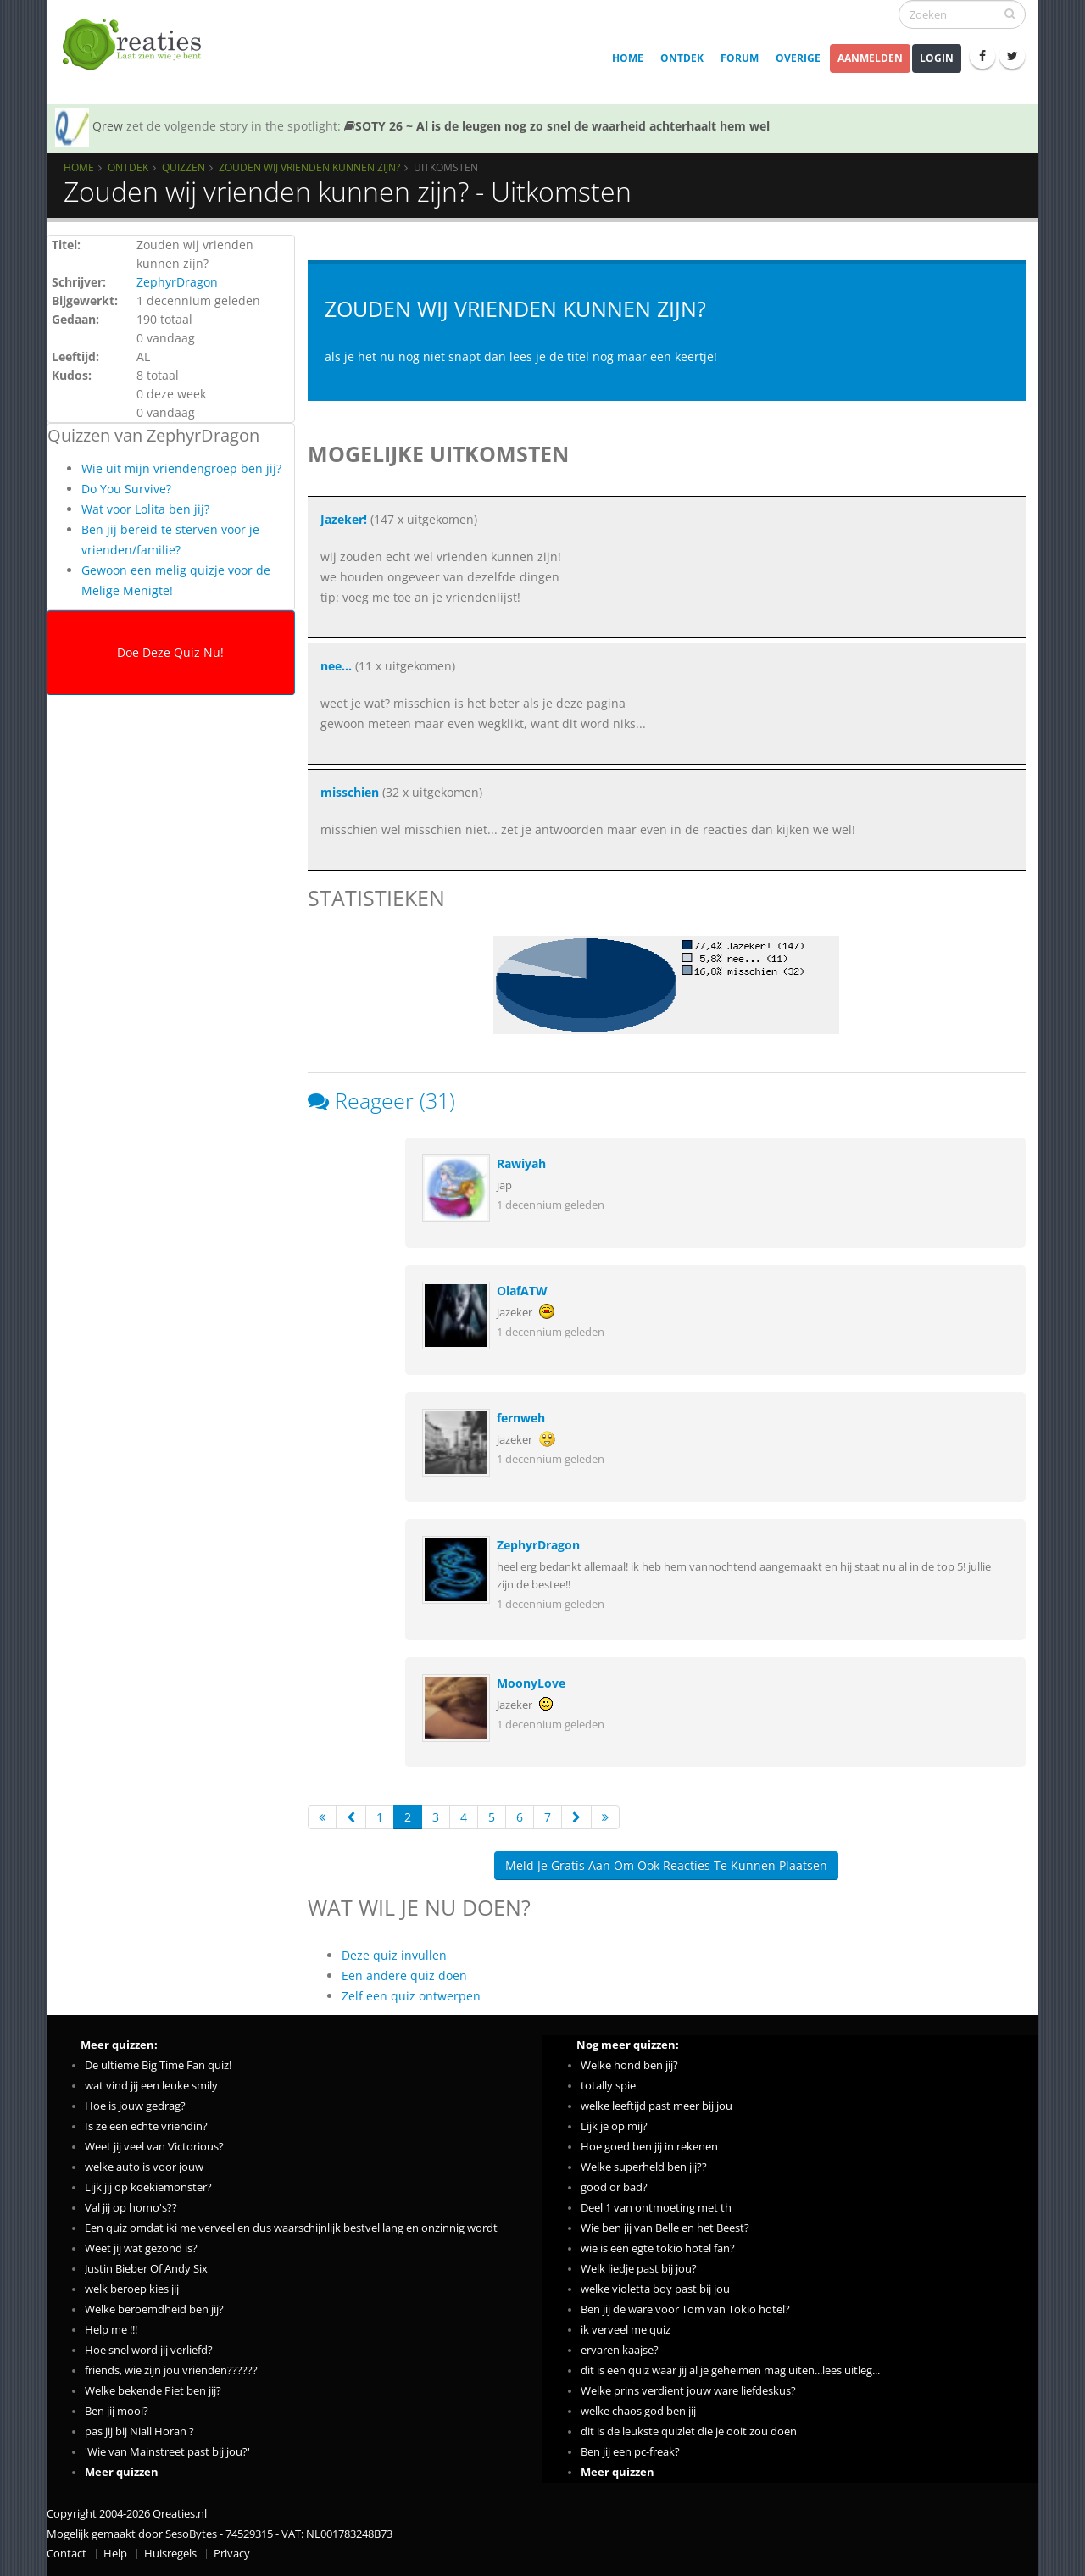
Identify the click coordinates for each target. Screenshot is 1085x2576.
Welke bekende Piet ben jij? (153, 2391)
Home (627, 58)
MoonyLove (531, 1683)
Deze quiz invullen (394, 1955)
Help (115, 2553)
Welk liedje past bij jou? (639, 2269)
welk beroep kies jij (132, 2289)
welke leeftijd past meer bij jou (656, 2106)
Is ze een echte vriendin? (146, 2126)
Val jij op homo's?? (131, 2207)
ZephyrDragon (177, 282)
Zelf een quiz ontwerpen (411, 1996)
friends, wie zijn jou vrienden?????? (171, 2370)
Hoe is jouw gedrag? (135, 2106)
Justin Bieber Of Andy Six (146, 2269)
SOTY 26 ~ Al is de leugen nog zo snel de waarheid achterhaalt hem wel (557, 126)
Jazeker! (343, 519)
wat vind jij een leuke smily (151, 2085)
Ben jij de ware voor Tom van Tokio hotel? (685, 2309)
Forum (740, 58)
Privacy (232, 2553)
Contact (66, 2553)
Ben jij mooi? (116, 2411)
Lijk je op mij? (614, 2126)
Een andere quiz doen (404, 1975)
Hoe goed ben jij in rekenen (649, 2146)
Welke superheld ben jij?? (644, 2167)
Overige (798, 58)
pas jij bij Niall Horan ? (139, 2431)
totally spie (608, 2085)
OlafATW (522, 1290)
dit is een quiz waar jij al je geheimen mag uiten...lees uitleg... (730, 2370)
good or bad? (614, 2187)
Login (937, 58)
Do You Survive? (126, 489)
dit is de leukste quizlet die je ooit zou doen (689, 2431)
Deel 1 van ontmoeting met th (656, 2207)
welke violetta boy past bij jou (655, 2289)
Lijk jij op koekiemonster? (148, 2187)
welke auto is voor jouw (144, 2167)
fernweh (521, 1418)
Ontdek (682, 58)
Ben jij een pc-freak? (630, 2452)
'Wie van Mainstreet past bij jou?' (167, 2452)
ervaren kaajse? (620, 2350)
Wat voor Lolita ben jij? (145, 509)
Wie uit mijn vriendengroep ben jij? (181, 468)
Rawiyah (521, 1163)
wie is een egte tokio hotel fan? (658, 2248)
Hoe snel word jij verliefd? (149, 2350)
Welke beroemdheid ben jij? (154, 2309)
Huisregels (170, 2553)
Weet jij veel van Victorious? (154, 2146)
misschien (349, 792)
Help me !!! (111, 2330)
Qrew (107, 126)
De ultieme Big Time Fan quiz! (158, 2065)
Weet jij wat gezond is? (141, 2248)
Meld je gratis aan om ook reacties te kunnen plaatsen (666, 1865)
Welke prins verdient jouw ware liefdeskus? (688, 2391)
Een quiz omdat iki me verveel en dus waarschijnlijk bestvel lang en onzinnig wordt (291, 2228)
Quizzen (183, 167)
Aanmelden (870, 58)
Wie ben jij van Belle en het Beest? (665, 2228)
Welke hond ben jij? (629, 2065)
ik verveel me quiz (625, 2330)
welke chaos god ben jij (638, 2411)
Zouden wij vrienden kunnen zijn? (309, 167)
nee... (336, 666)
